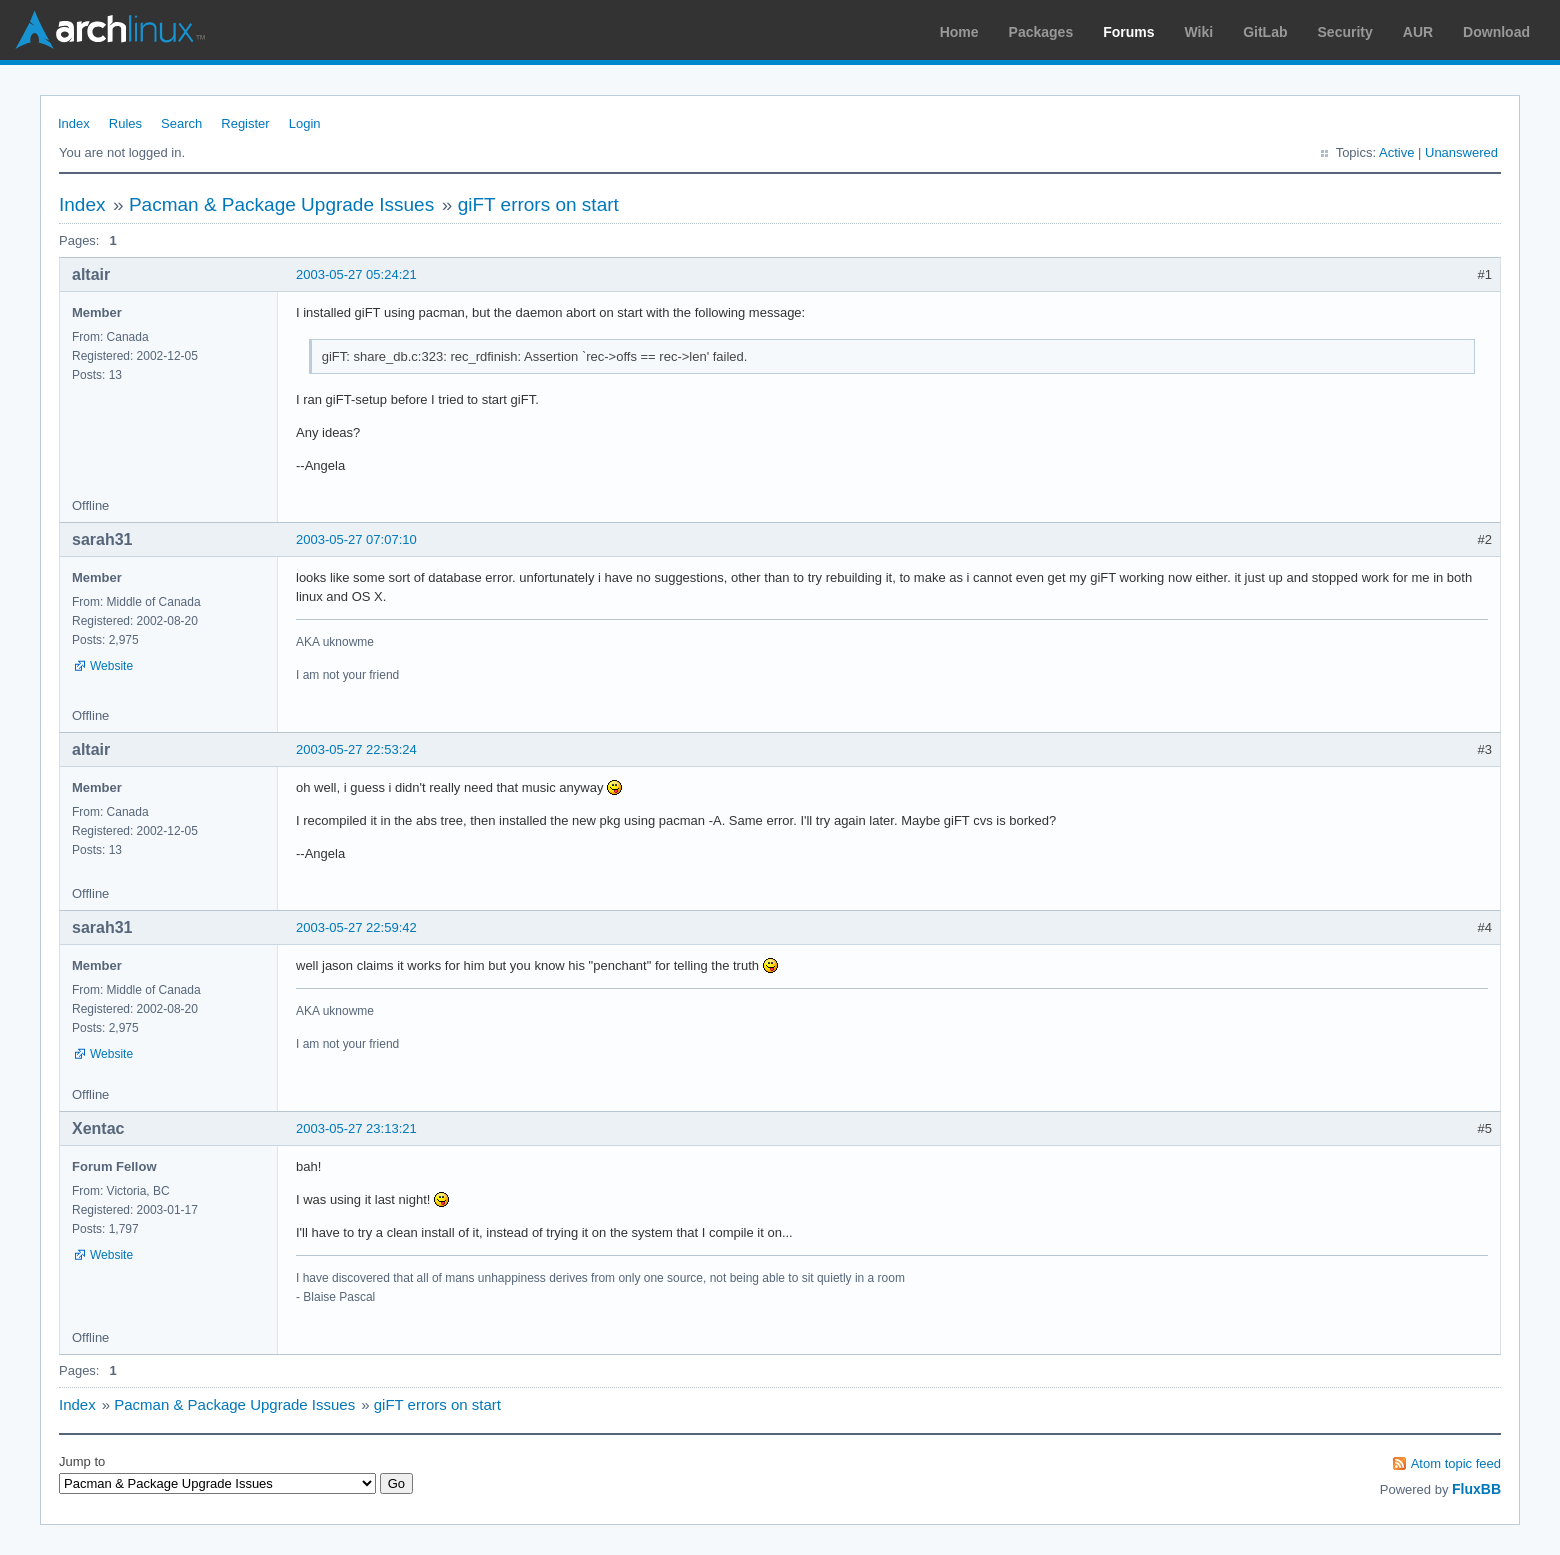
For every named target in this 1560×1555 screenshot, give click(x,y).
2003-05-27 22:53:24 (356, 749)
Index (74, 123)
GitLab (1265, 32)
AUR (1418, 32)
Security (1345, 32)
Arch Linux (110, 30)
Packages (1041, 32)
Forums (1128, 32)
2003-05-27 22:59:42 (356, 927)
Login (305, 123)
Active (1396, 152)
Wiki (1199, 32)
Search (181, 123)
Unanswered (1461, 152)
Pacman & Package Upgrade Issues (281, 204)
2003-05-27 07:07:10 (356, 539)
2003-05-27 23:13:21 (356, 1128)
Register (245, 123)
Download (1496, 32)
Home (959, 32)
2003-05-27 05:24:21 (356, 274)
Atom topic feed (1456, 1463)
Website (111, 666)
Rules (125, 123)
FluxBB (1476, 1489)
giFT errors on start (538, 204)
